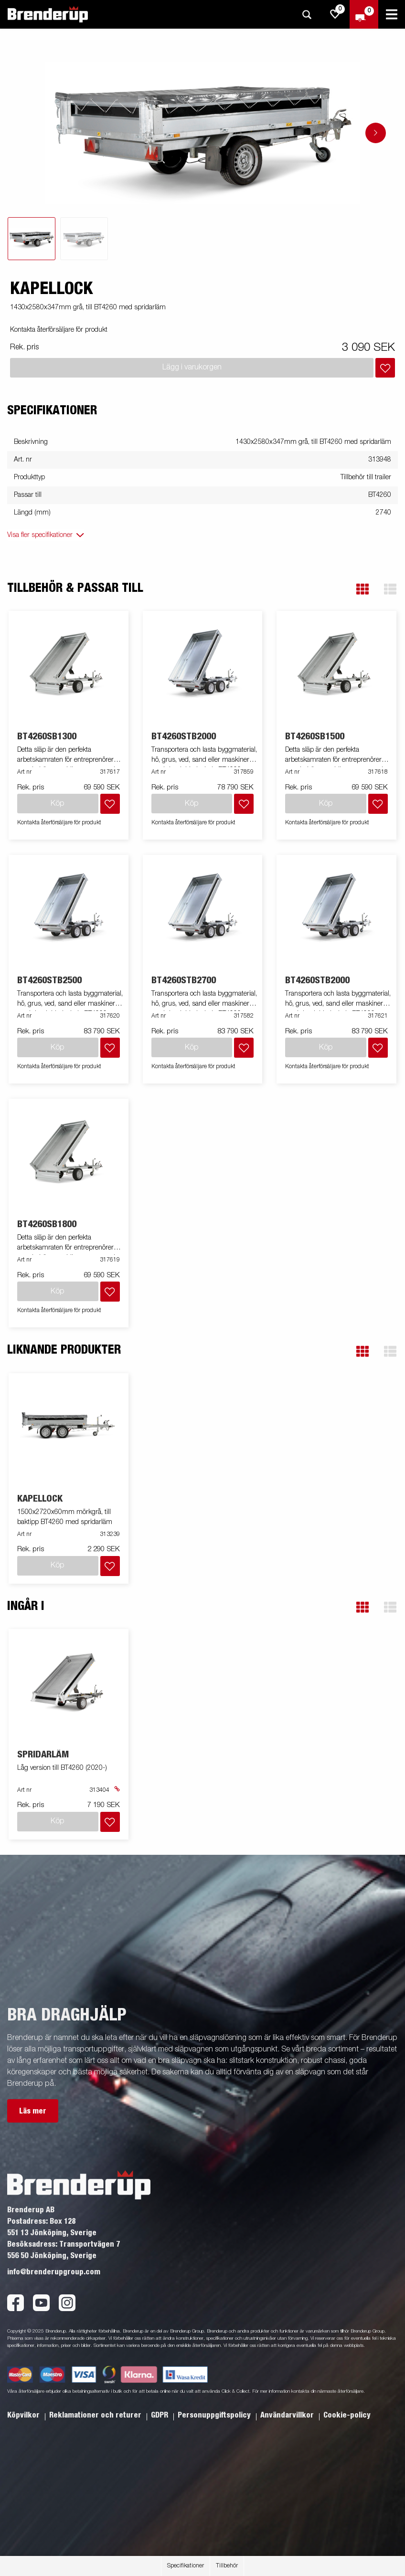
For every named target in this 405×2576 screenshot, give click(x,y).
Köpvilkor (24, 2415)
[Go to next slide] (375, 133)
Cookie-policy (347, 2415)
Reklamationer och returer (96, 2415)
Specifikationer (185, 2566)
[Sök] (306, 14)
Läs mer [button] (32, 2111)
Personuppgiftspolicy (215, 2415)
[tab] (31, 238)
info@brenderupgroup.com (53, 2272)
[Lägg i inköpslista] (385, 368)
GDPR (160, 2415)
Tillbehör (227, 2566)
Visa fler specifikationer (40, 535)
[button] (362, 589)
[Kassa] (364, 14)
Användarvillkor (288, 2415)
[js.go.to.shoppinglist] (335, 14)
